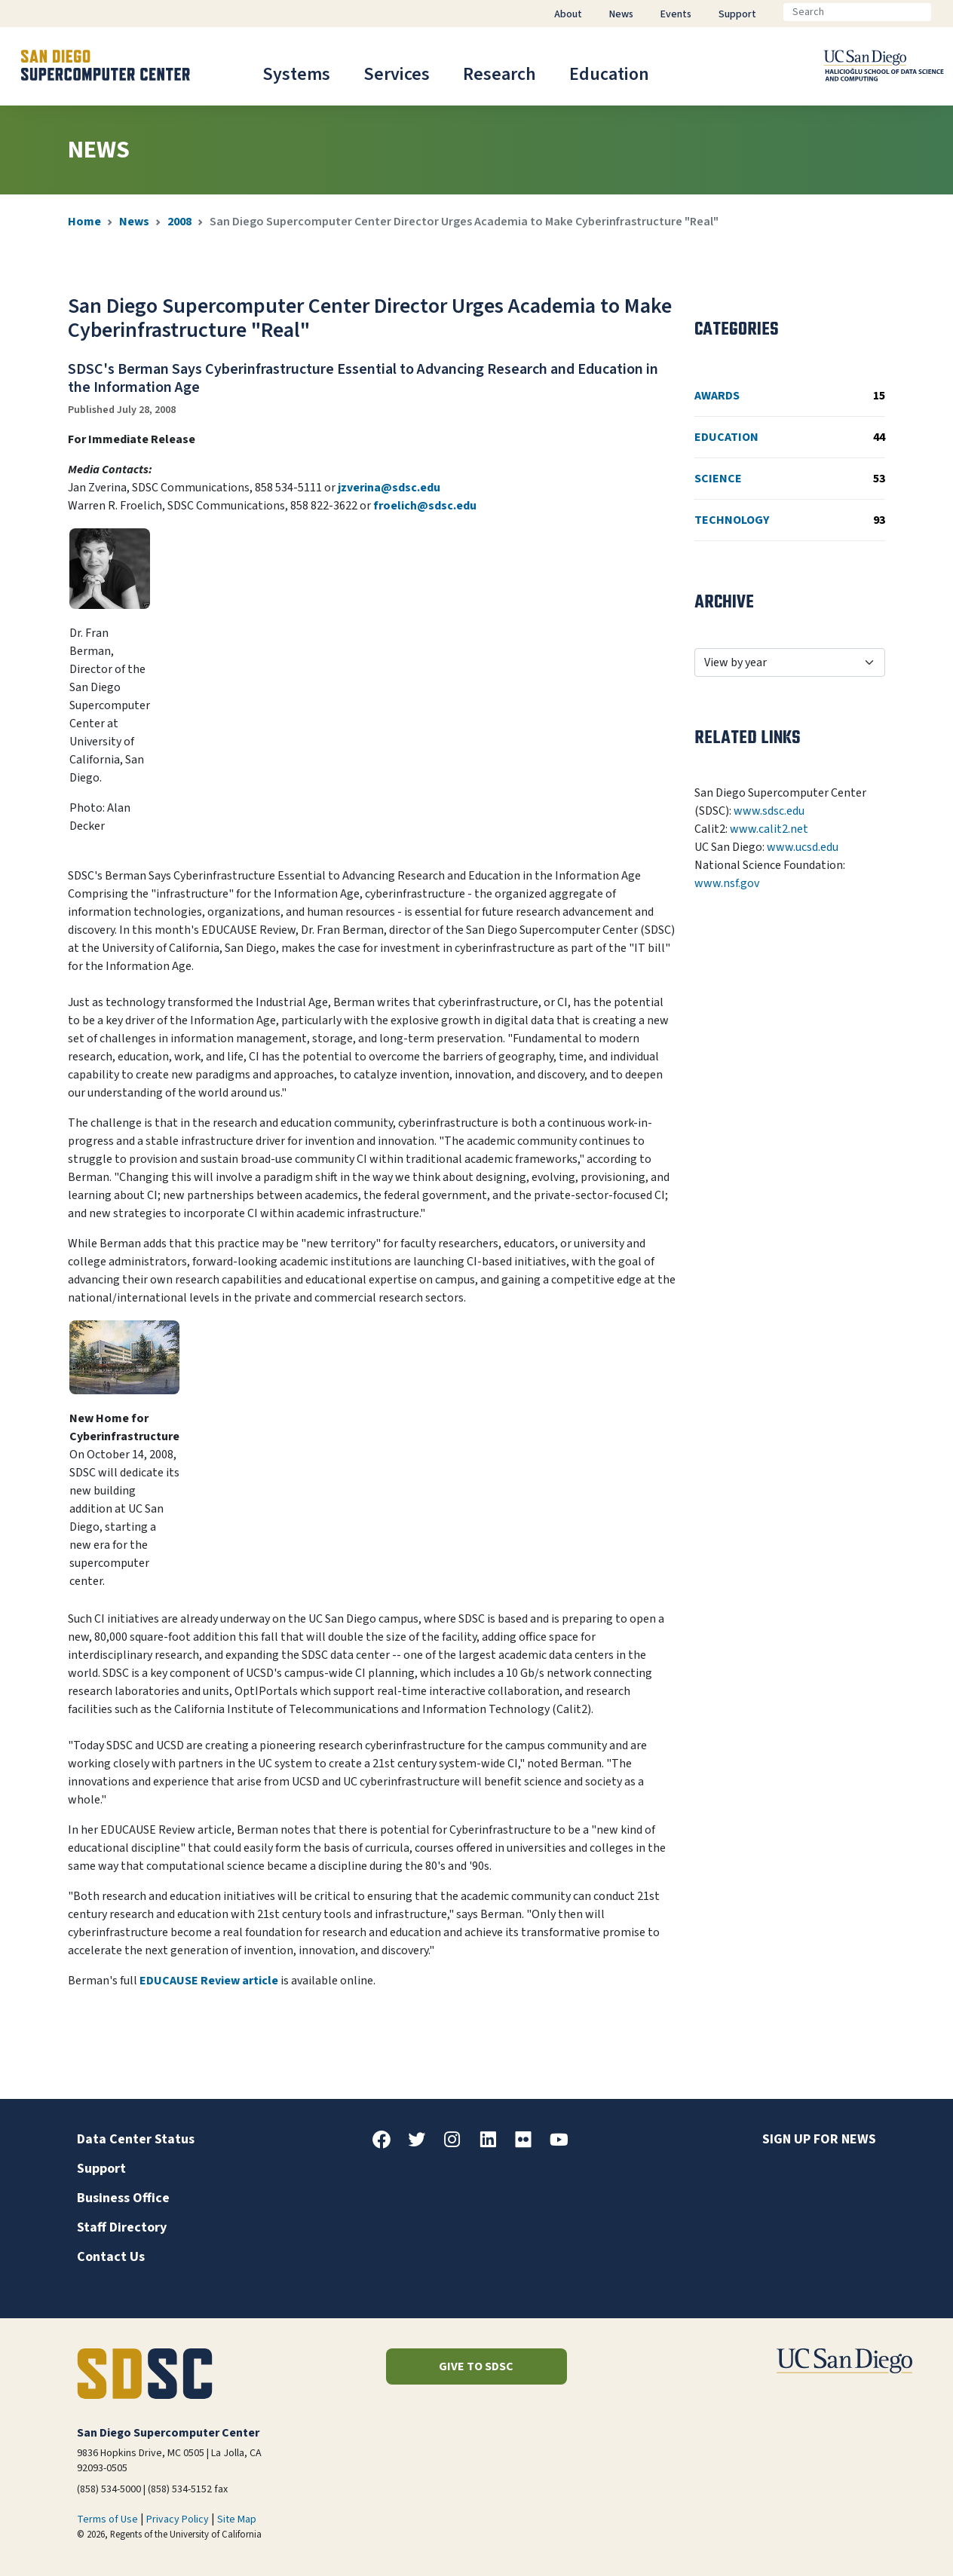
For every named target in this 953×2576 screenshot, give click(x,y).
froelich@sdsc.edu (424, 505)
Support (101, 2168)
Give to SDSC (476, 2366)
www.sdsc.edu (769, 811)
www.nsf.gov (726, 883)
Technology (789, 520)
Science (789, 479)
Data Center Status (136, 2139)
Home (84, 221)
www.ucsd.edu (802, 847)
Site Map (236, 2519)
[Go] (943, 12)
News (134, 221)
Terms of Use (107, 2519)
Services (396, 74)
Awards (789, 396)
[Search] (857, 12)
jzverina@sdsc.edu (389, 487)
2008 (179, 221)
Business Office (123, 2198)
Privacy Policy (177, 2519)
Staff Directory (122, 2227)
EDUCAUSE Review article (208, 1980)
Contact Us (111, 2256)
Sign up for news (819, 2139)
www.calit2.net (769, 829)
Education (609, 74)
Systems (296, 74)
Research (499, 74)
